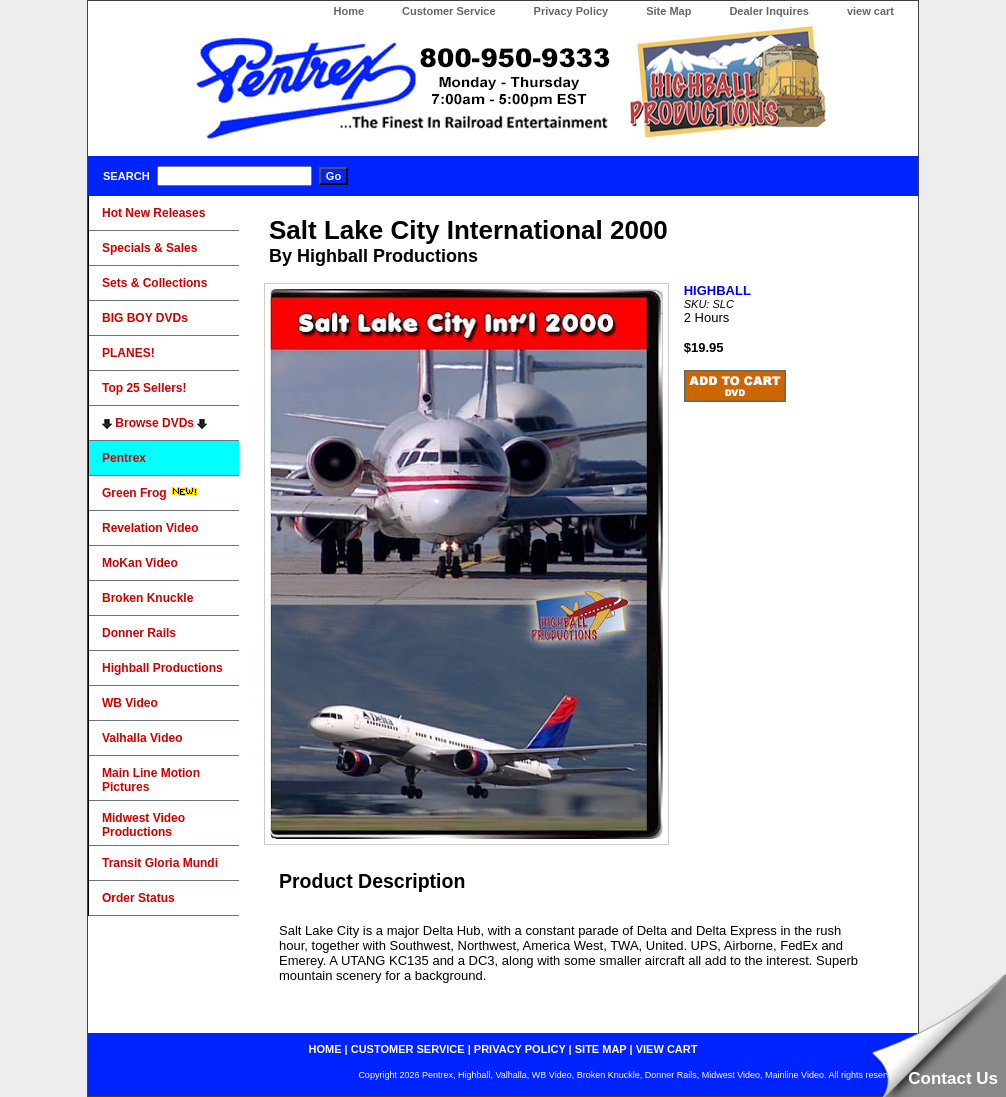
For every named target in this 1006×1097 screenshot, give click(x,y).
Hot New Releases (153, 213)
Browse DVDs (154, 423)
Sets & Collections (154, 283)
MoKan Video (140, 563)
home (325, 1049)
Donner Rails (139, 633)
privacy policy (520, 1049)
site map (601, 1049)
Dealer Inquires (768, 11)
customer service (408, 1049)
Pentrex (124, 458)
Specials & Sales (149, 248)
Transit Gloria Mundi (160, 863)
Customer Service (449, 11)
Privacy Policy (571, 11)
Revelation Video (150, 528)
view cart (870, 11)
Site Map (668, 11)
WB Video (130, 703)
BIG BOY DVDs (145, 318)
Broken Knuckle (147, 598)
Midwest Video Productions (143, 825)
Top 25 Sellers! (144, 388)
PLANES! (128, 353)
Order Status (138, 898)
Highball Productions (162, 668)
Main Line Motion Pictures (151, 780)
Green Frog (150, 493)
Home (348, 11)
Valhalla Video (142, 738)
